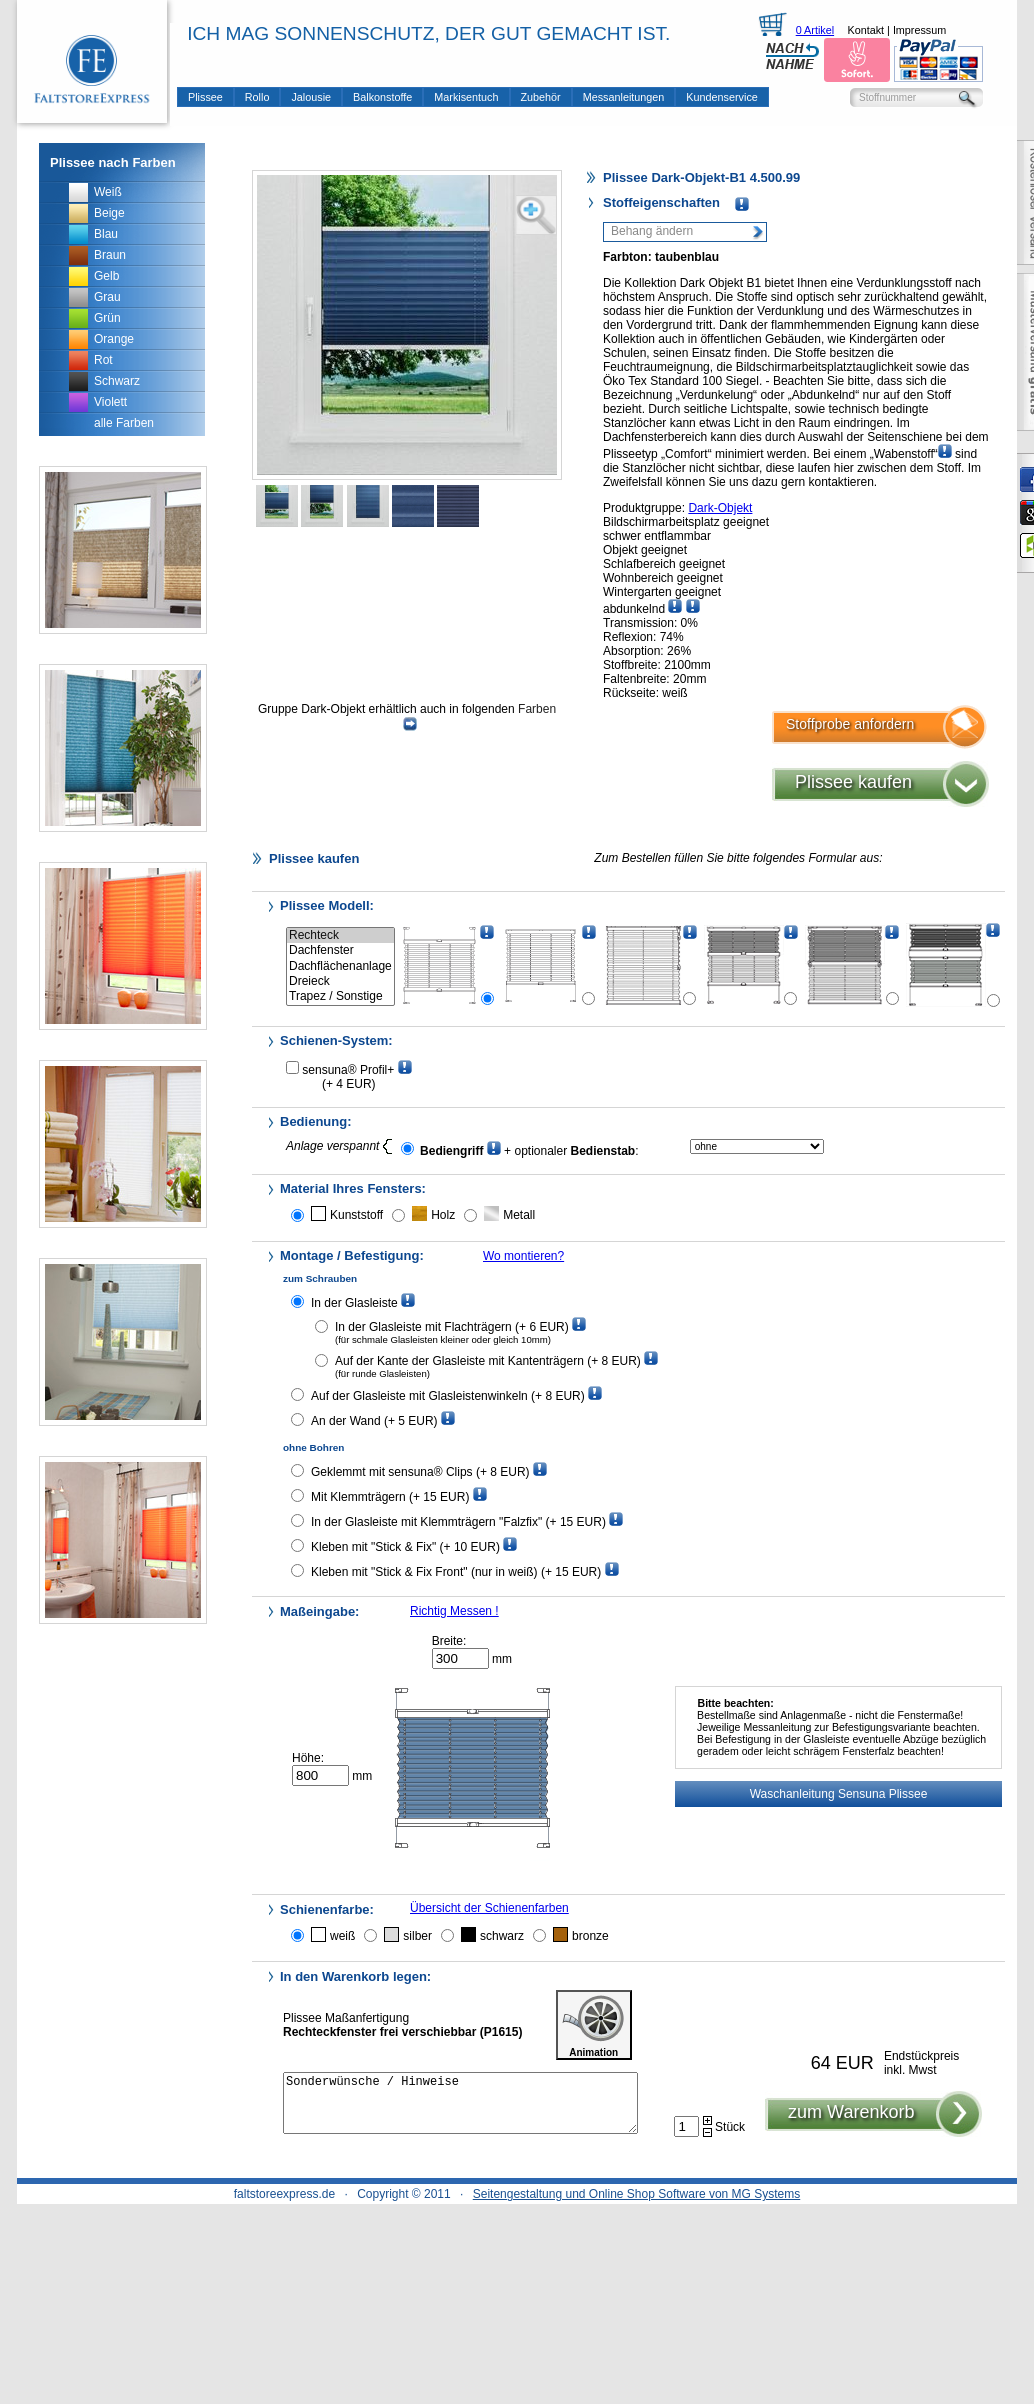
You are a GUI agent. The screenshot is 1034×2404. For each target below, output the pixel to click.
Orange (114, 339)
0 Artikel (815, 30)
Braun (110, 255)
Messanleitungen (624, 97)
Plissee (205, 97)
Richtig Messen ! (454, 1611)
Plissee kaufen (853, 782)
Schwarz (117, 381)
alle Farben (124, 423)
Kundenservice (721, 97)
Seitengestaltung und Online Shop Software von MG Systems (637, 2194)
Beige (109, 213)
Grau (107, 297)
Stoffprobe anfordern (850, 724)
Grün (107, 318)
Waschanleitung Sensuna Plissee (839, 1794)
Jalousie (311, 97)
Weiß (108, 192)
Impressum (919, 30)
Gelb (106, 276)
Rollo (257, 97)
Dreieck (340, 981)
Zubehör (541, 97)
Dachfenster (340, 950)
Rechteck (340, 935)
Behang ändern (652, 231)
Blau (106, 234)
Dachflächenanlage (340, 966)
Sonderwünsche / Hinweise (460, 2109)
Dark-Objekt (720, 508)
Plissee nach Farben (113, 162)
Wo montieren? (523, 1256)
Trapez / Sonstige (340, 996)
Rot (103, 360)
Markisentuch (466, 97)
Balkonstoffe (382, 97)
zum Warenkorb (851, 2124)
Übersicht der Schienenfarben (489, 1908)
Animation (594, 2025)
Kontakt (865, 30)
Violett (110, 402)
